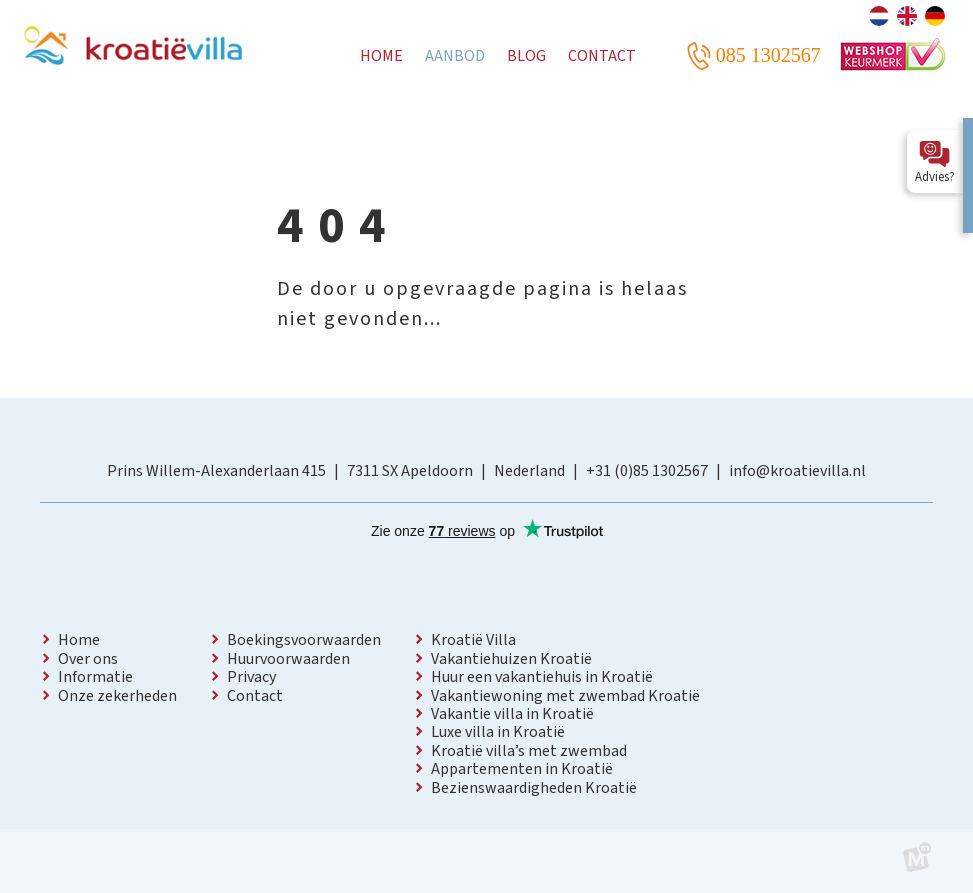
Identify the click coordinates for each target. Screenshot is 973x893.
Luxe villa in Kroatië (498, 732)
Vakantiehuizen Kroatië (511, 659)
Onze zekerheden (117, 696)
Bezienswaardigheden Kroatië (534, 788)
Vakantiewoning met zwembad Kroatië (565, 696)
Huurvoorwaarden (288, 659)
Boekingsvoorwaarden (304, 640)
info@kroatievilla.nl (797, 471)
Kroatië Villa (473, 640)
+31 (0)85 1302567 (647, 471)
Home (79, 640)
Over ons (88, 659)
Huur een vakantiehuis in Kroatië (542, 677)
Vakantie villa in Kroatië (512, 714)
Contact (255, 696)
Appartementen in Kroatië (522, 769)
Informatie (95, 677)
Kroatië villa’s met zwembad (529, 751)
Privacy (251, 677)
